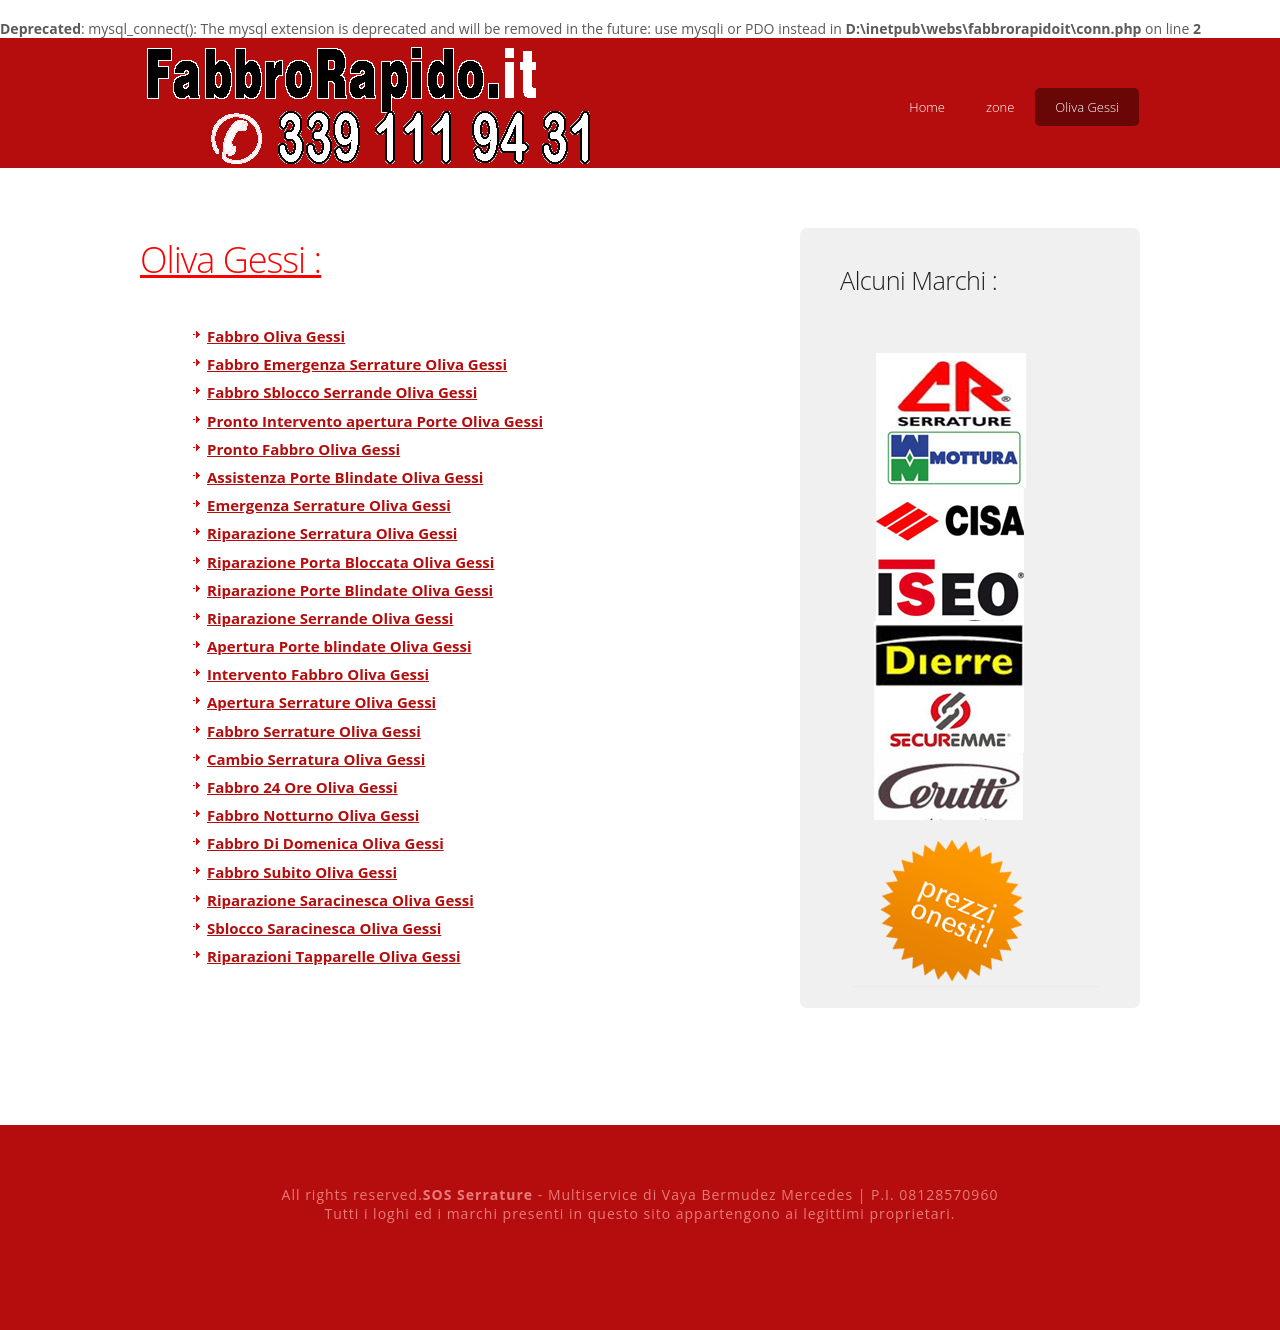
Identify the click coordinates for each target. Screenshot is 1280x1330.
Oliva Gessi (1087, 107)
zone (1000, 107)
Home (927, 107)
